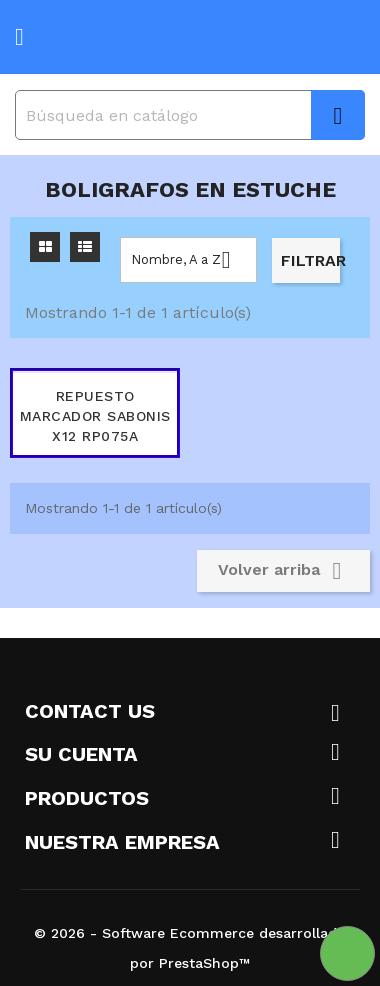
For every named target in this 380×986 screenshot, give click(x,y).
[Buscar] (190, 115)
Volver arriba (283, 571)
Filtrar (310, 260)
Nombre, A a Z (188, 260)
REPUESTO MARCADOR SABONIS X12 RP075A (95, 416)
